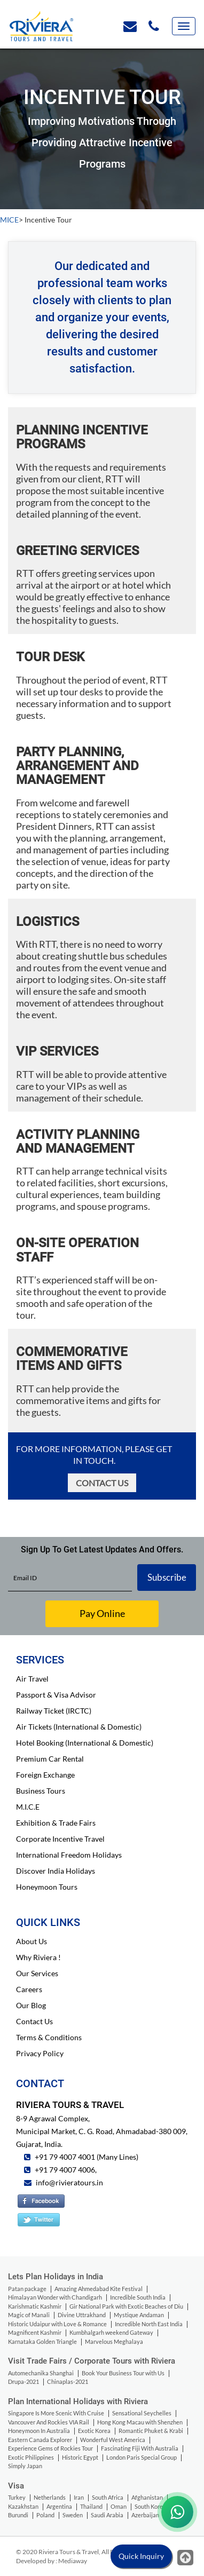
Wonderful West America (112, 2439)
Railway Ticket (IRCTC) (53, 1710)
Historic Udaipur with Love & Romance (57, 2323)
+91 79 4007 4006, (65, 2169)
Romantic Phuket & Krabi (151, 2430)
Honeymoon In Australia (39, 2430)
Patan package (27, 2288)
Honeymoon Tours (46, 1886)
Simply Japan (25, 2465)
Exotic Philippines (31, 2457)
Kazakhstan (23, 2506)
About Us (31, 1941)
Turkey (17, 2497)
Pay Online (102, 1613)
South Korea (150, 2506)
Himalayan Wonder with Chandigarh (55, 2297)
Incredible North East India (149, 2323)
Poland (45, 2514)
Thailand (91, 2506)
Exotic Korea (94, 2430)
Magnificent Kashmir (34, 2332)
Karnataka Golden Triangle (42, 2341)
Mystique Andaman (139, 2314)
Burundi (18, 2514)
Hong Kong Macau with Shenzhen (140, 2422)
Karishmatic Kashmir (34, 2306)
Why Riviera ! (38, 1957)
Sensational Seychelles (141, 2412)
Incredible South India (138, 2297)
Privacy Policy (40, 2053)
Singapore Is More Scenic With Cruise (56, 2412)
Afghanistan (147, 2497)
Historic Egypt (80, 2457)
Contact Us (102, 1483)
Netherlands (50, 2497)
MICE (9, 219)
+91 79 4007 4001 (64, 2156)
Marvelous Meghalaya (114, 2341)
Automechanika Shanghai (41, 2372)
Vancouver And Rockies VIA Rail (48, 2422)
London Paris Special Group (141, 2457)
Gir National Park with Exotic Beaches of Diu (126, 2306)
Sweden (72, 2514)
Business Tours (40, 1790)
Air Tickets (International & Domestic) (79, 1726)
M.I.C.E (28, 1806)
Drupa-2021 (23, 2381)
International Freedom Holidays (69, 1854)
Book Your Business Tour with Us (123, 2372)
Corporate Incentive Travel (60, 1838)
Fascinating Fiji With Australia (139, 2448)
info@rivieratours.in (69, 2182)
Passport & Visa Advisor (56, 1694)
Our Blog (31, 2005)
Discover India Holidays (55, 1870)
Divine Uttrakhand (82, 2314)
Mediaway (72, 2561)
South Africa (107, 2497)
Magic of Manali (29, 2314)
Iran (79, 2497)
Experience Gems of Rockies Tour (50, 2448)
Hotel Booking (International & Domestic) (84, 1742)
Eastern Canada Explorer (40, 2439)
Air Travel (32, 1678)
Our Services (37, 1973)
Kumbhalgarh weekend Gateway (111, 2332)
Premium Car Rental (50, 1758)
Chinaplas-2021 (67, 2381)
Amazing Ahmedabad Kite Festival (98, 2288)
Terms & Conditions (49, 2037)
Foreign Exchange (45, 1774)
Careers (29, 1989)
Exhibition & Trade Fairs (56, 1822)
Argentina (59, 2506)
